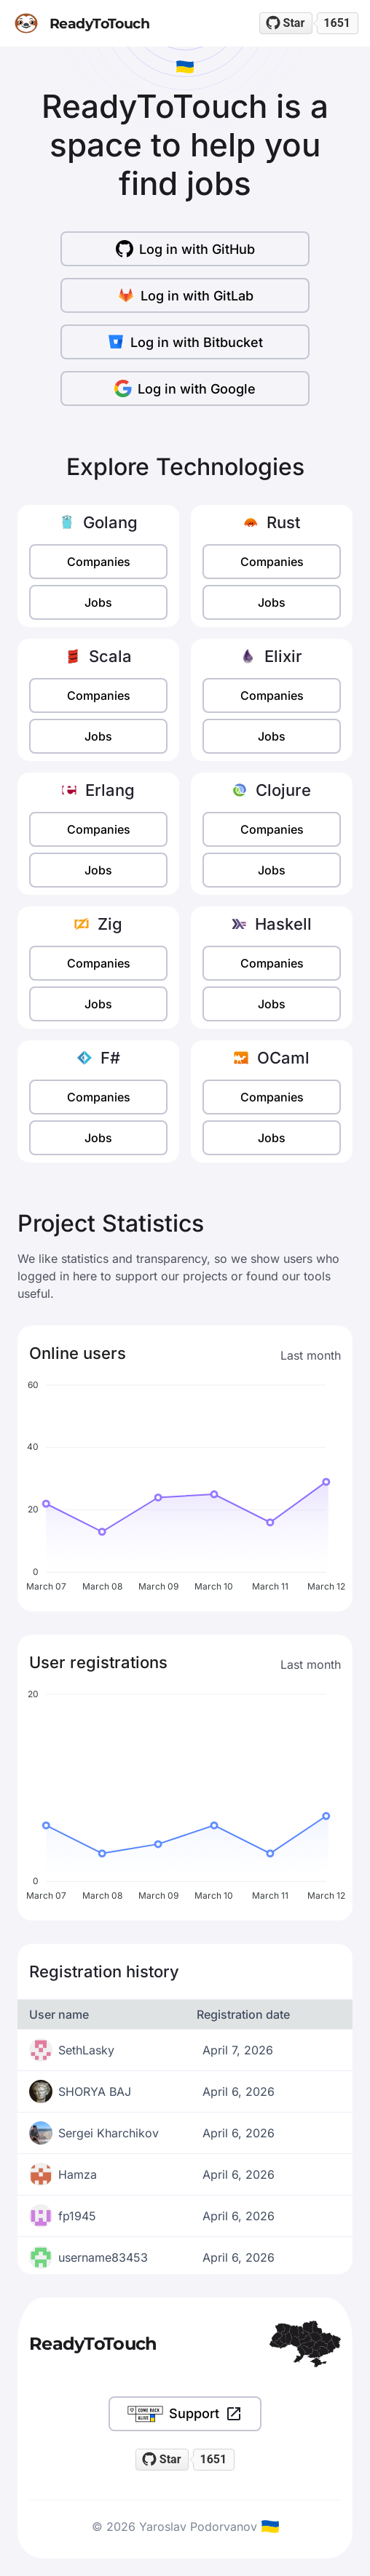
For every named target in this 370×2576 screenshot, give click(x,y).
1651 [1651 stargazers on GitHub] (336, 23)
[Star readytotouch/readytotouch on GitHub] (286, 23)
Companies (98, 561)
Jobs (98, 602)
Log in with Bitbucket (185, 342)
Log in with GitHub (185, 249)
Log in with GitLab (185, 295)
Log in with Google (185, 388)
